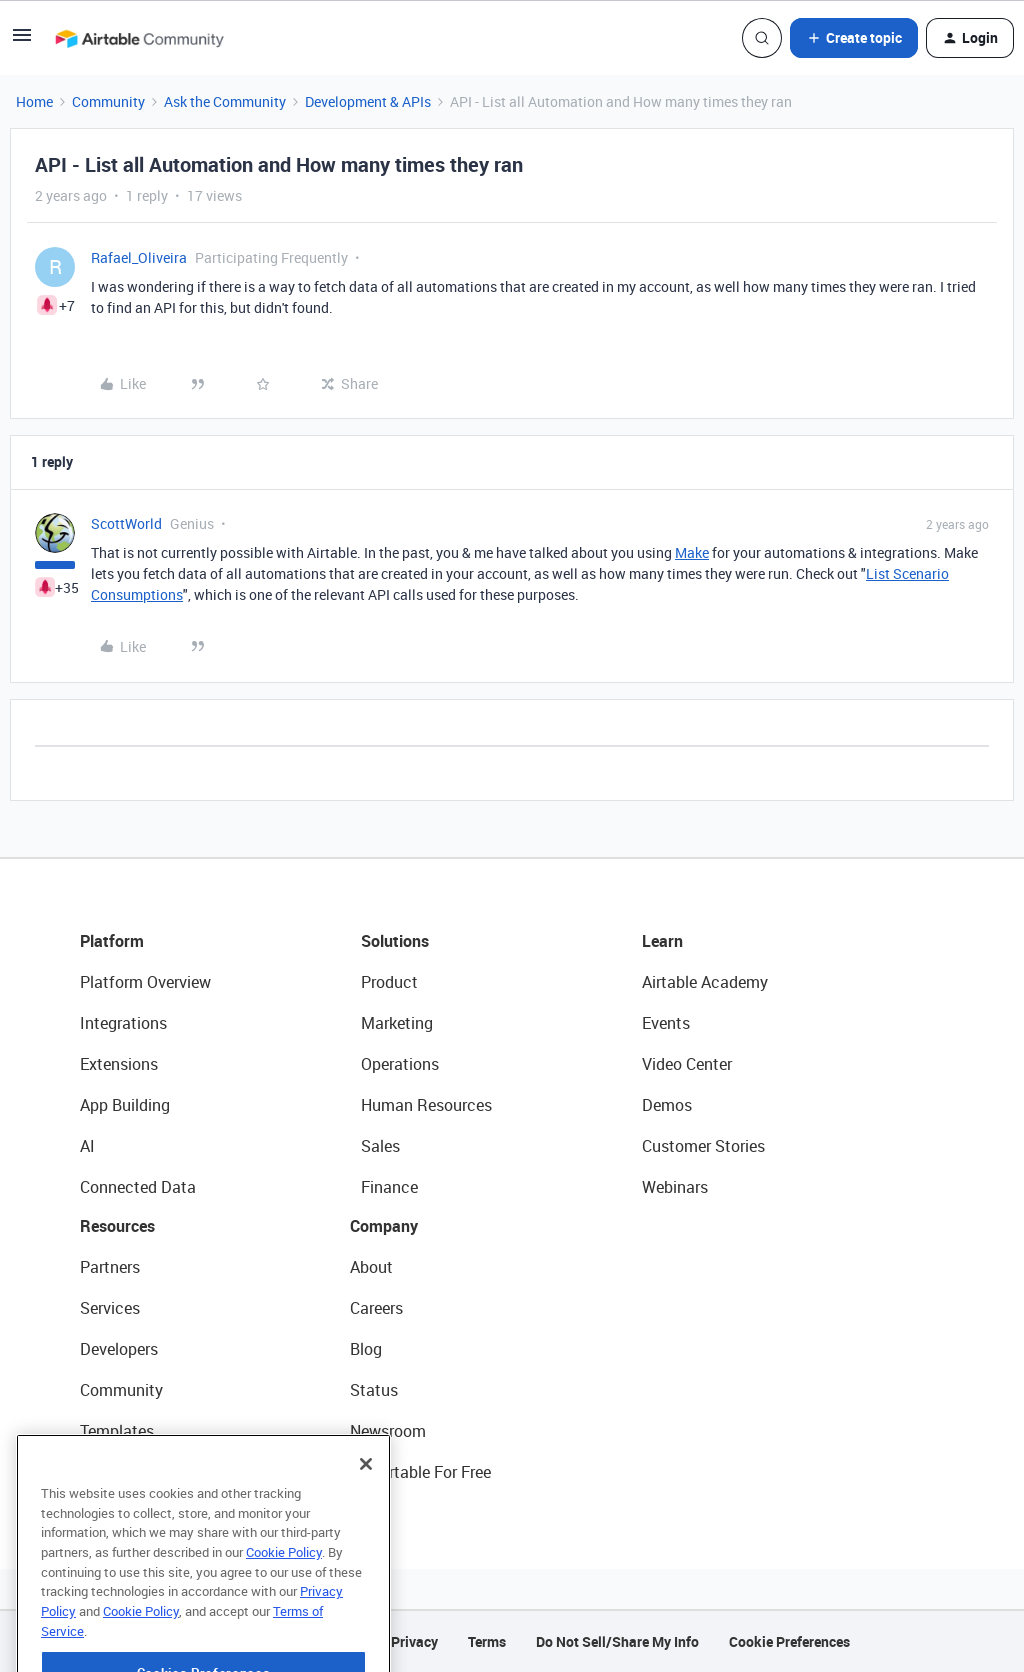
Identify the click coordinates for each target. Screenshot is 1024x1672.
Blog (366, 1349)
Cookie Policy (284, 1573)
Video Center (687, 1064)
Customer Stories (703, 1146)
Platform (112, 941)
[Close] (366, 1485)
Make (692, 552)
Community (108, 101)
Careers (376, 1308)
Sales (380, 1146)
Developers (119, 1349)
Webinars (675, 1187)
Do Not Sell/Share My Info (617, 1641)
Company (384, 1226)
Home (34, 101)
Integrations (123, 1023)
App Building (125, 1105)
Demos (667, 1105)
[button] (22, 41)
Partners (110, 1267)
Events (666, 1023)
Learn (662, 941)
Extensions (119, 1064)
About (371, 1267)
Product (389, 982)
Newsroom (388, 1431)
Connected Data (138, 1187)
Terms (487, 1641)
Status (374, 1390)
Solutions (395, 941)
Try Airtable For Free (420, 1472)
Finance (389, 1187)
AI (87, 1146)
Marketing (397, 1023)
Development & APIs (368, 101)
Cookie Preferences (789, 1641)
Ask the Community (225, 101)
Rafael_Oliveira (139, 257)
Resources (117, 1226)
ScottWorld (126, 523)
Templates (117, 1431)
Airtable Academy (705, 982)
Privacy (414, 1641)
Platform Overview (145, 982)
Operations (400, 1064)
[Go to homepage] (139, 38)
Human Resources (426, 1105)
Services (110, 1308)
